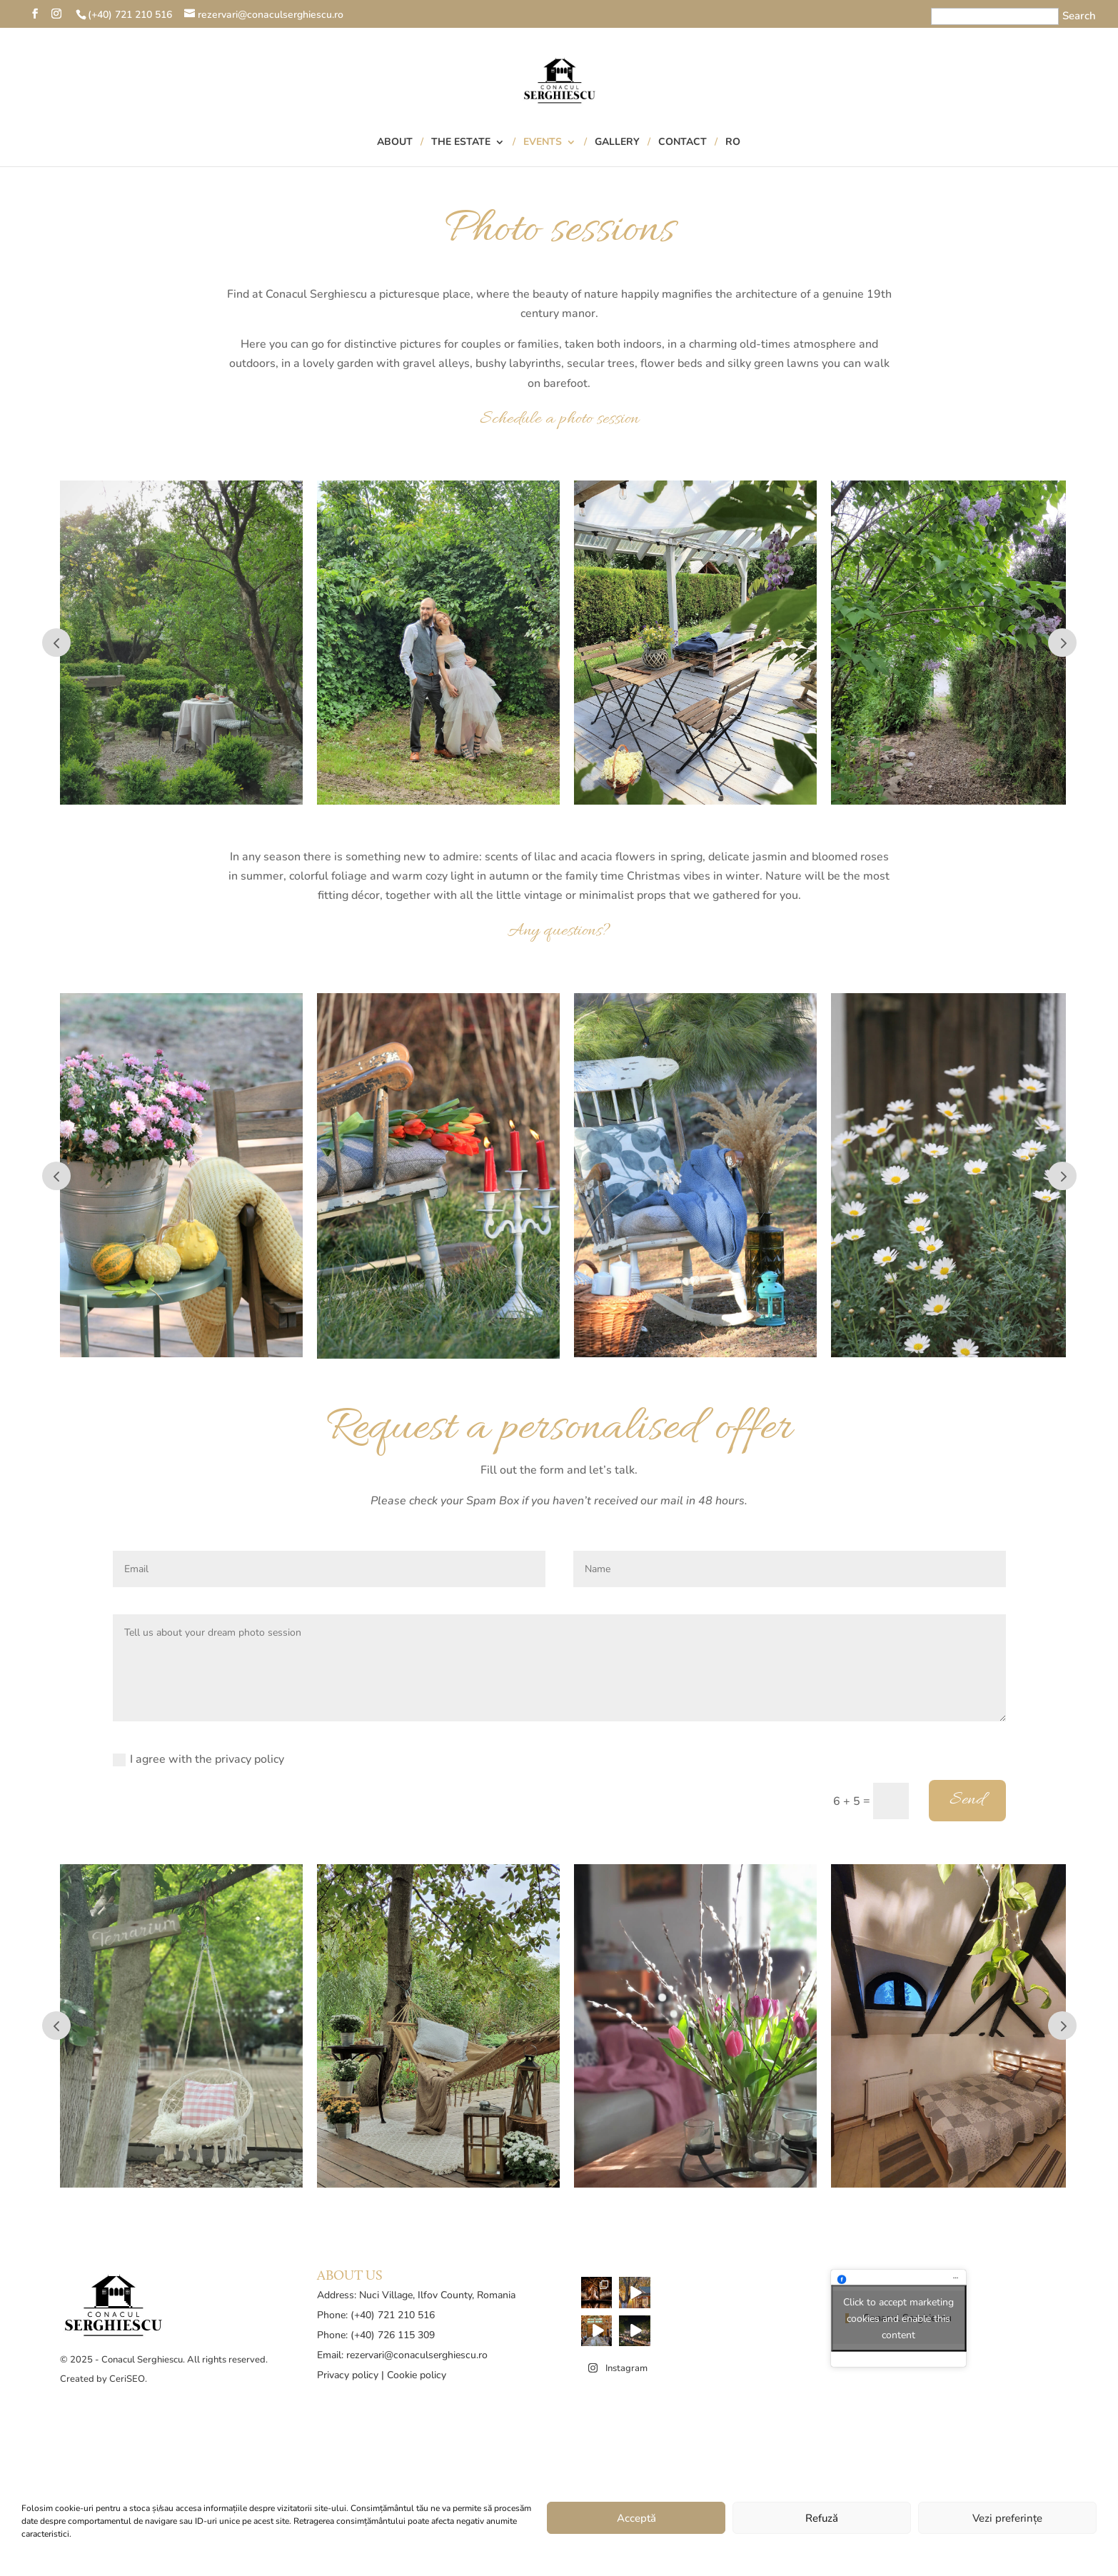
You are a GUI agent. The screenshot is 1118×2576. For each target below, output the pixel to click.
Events (542, 143)
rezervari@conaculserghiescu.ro (417, 2355)
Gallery (617, 143)
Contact (682, 143)
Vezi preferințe (1007, 2518)
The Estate (460, 143)
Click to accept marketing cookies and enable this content (898, 2318)
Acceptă (636, 2518)
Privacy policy (347, 2375)
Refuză (821, 2518)
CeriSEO (127, 2379)
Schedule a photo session (559, 419)
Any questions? (559, 931)
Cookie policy (416, 2375)
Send (967, 1800)
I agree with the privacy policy (198, 1759)
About (395, 143)
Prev (56, 642)
